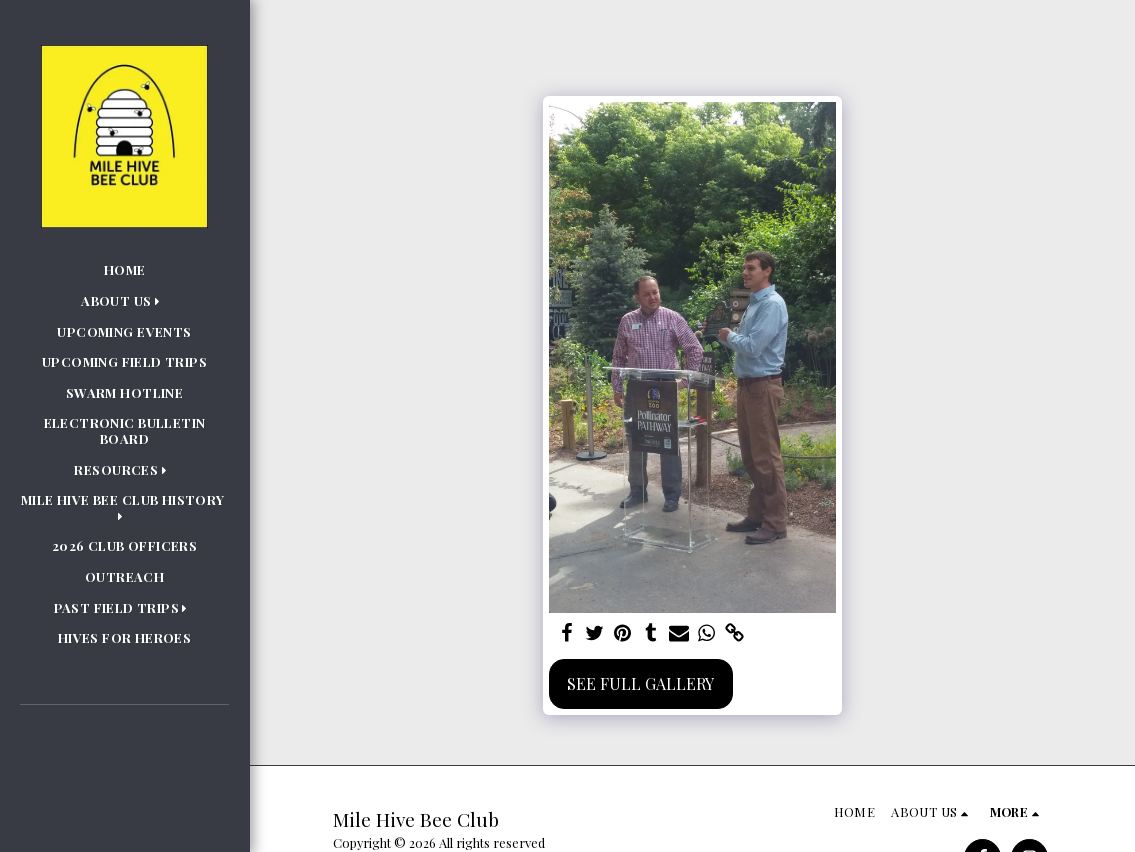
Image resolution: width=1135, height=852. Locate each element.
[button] (124, 301)
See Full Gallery (640, 683)
